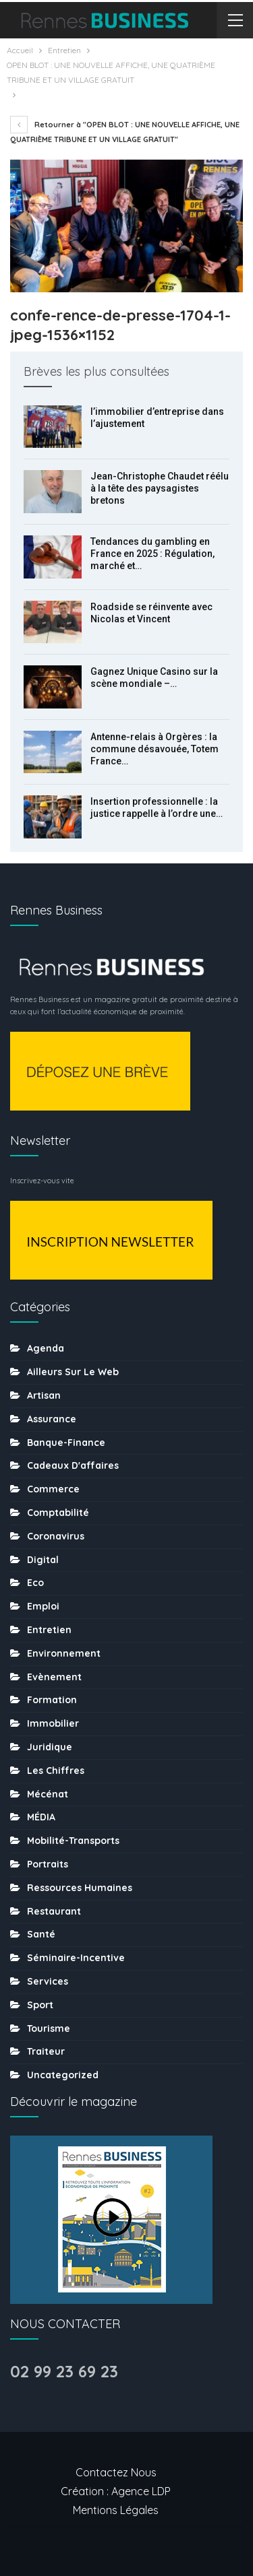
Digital (43, 1560)
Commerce (53, 1489)
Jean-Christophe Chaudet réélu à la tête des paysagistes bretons (159, 488)
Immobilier (53, 1723)
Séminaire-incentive (76, 1958)
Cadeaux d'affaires (73, 1465)
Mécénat (47, 1794)
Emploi (43, 1606)
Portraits (47, 1864)
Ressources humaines (79, 1888)
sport (40, 2005)
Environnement (64, 1653)
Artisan (44, 1395)
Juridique (49, 1747)
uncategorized (63, 2075)
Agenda (45, 1348)
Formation (52, 1700)
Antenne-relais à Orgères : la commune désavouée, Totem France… (154, 748)
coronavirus (55, 1536)
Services (47, 1981)
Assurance (51, 1419)
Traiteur (46, 2051)
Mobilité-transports (73, 1841)
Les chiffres (55, 1770)
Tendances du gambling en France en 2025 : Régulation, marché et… (152, 553)
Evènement (54, 1677)
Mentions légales (116, 2510)
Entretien (49, 1630)
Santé (41, 1934)
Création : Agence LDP (116, 2491)
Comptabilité (58, 1513)
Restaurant (54, 1911)
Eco (35, 1583)
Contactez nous (116, 2472)
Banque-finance (66, 1442)
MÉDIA (41, 1817)
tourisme (48, 2028)
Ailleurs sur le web (73, 1372)
